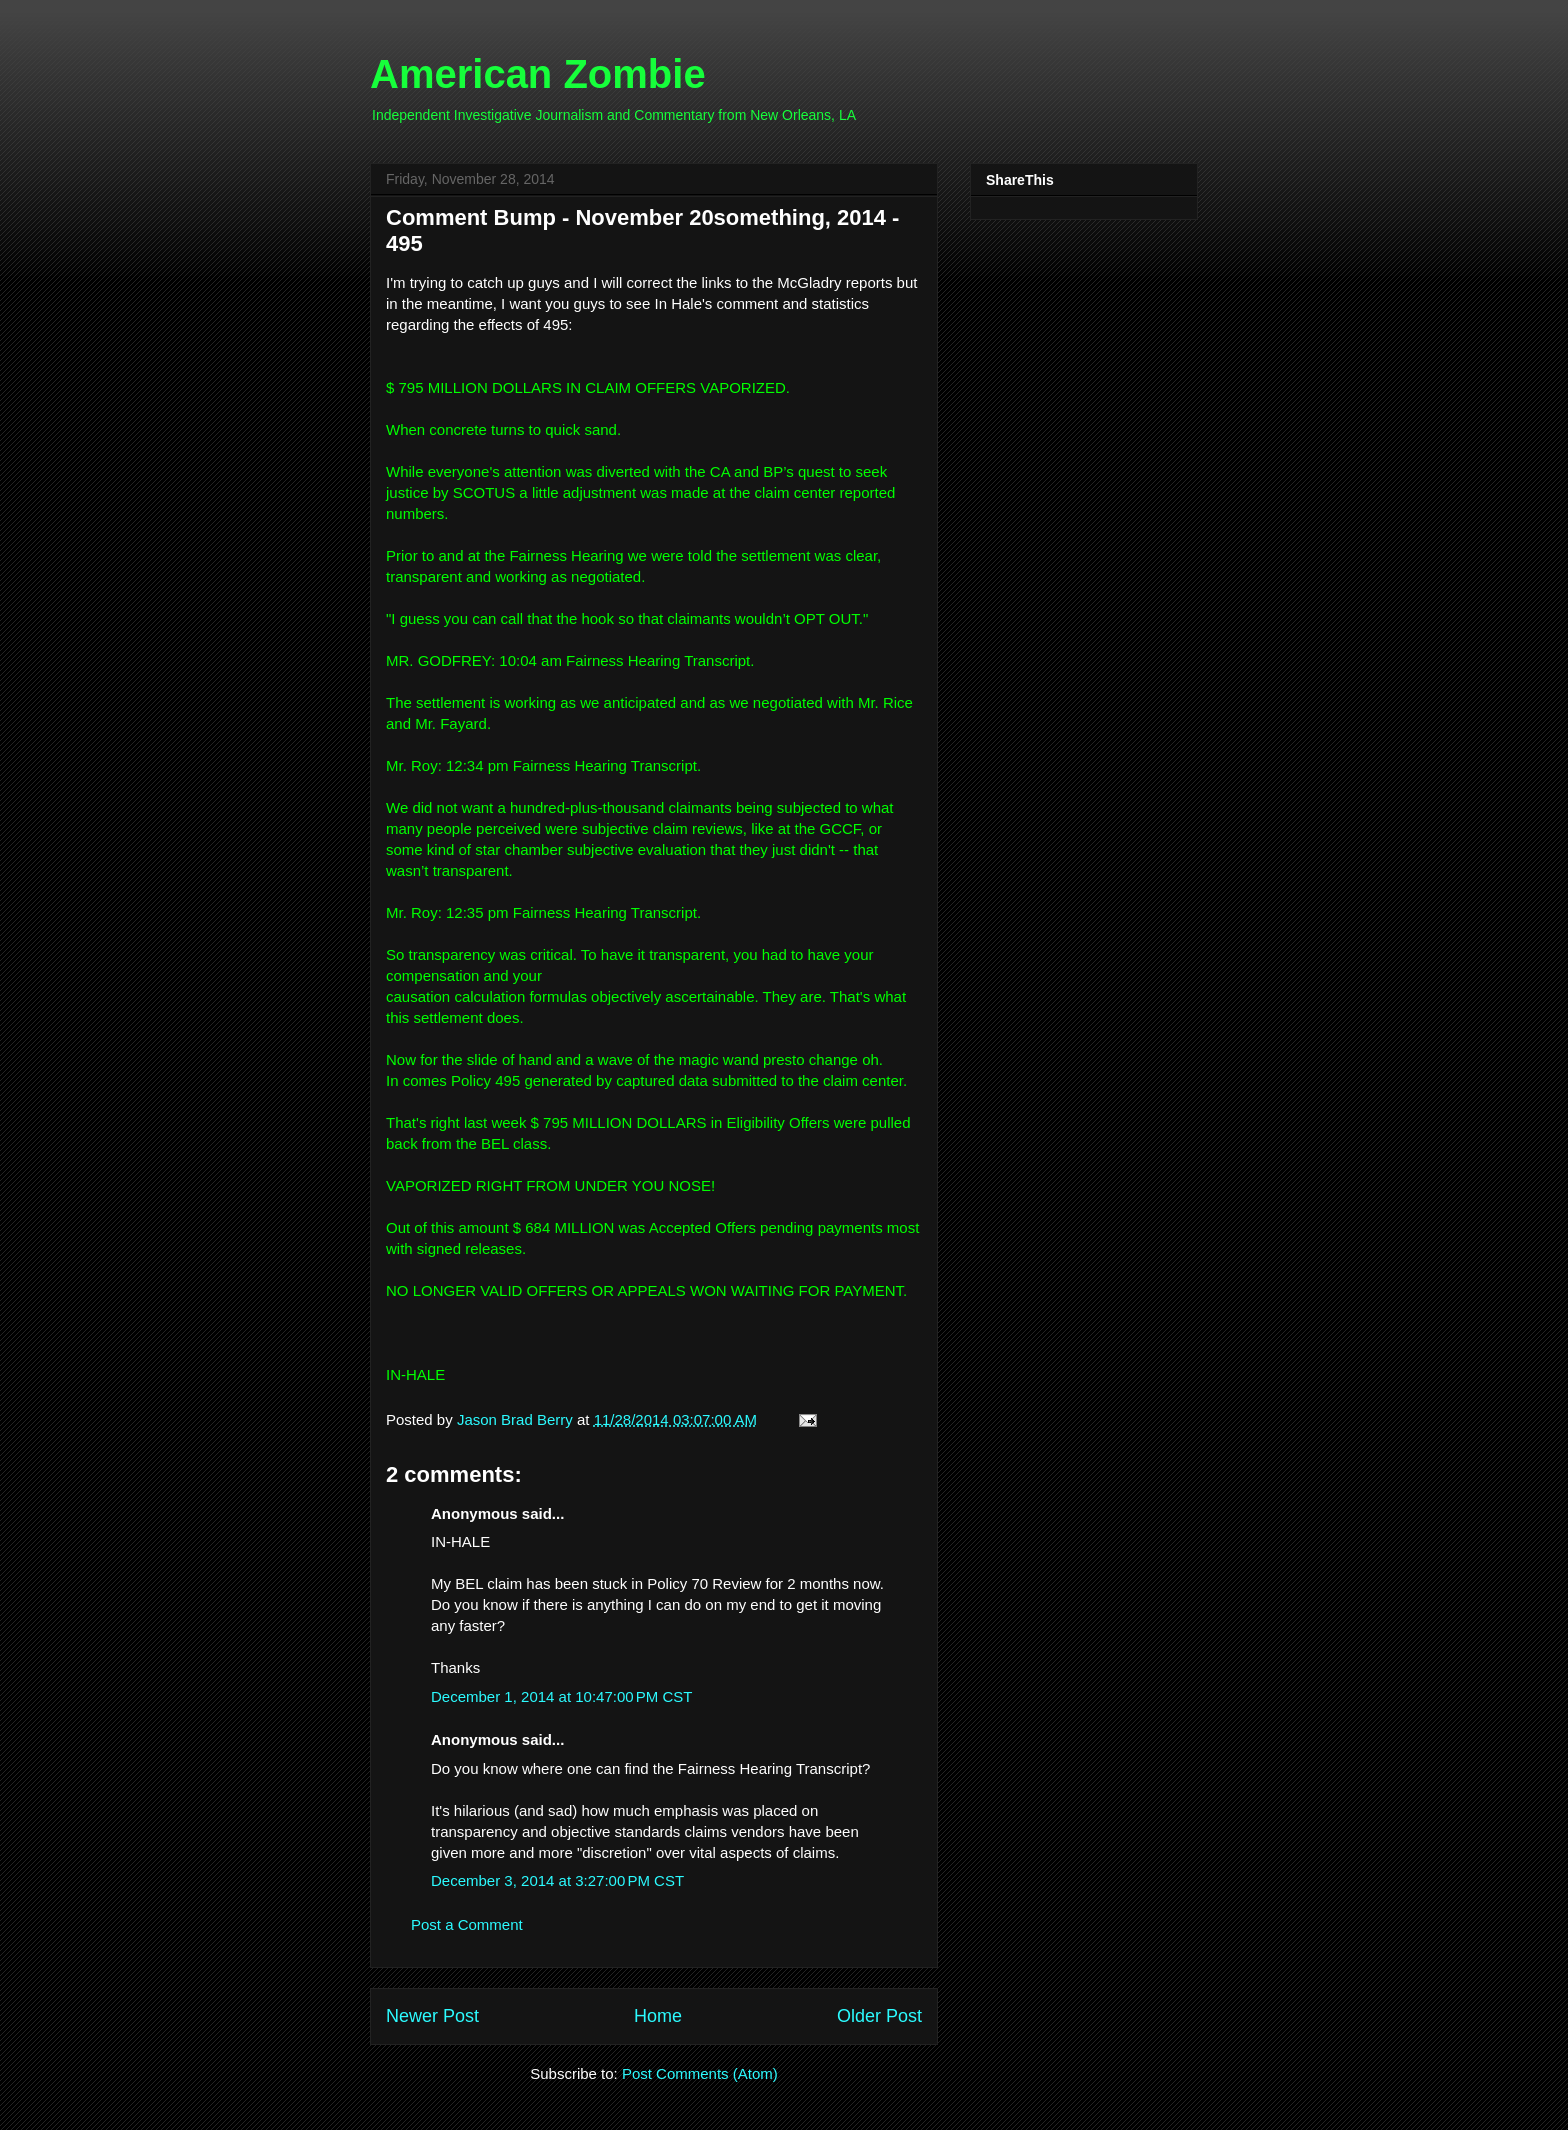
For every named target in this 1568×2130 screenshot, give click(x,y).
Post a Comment (467, 1924)
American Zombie (538, 74)
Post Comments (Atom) (700, 2073)
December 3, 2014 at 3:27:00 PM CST (557, 1880)
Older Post (879, 2016)
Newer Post (432, 2016)
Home (658, 2016)
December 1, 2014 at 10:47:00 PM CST (561, 1696)
